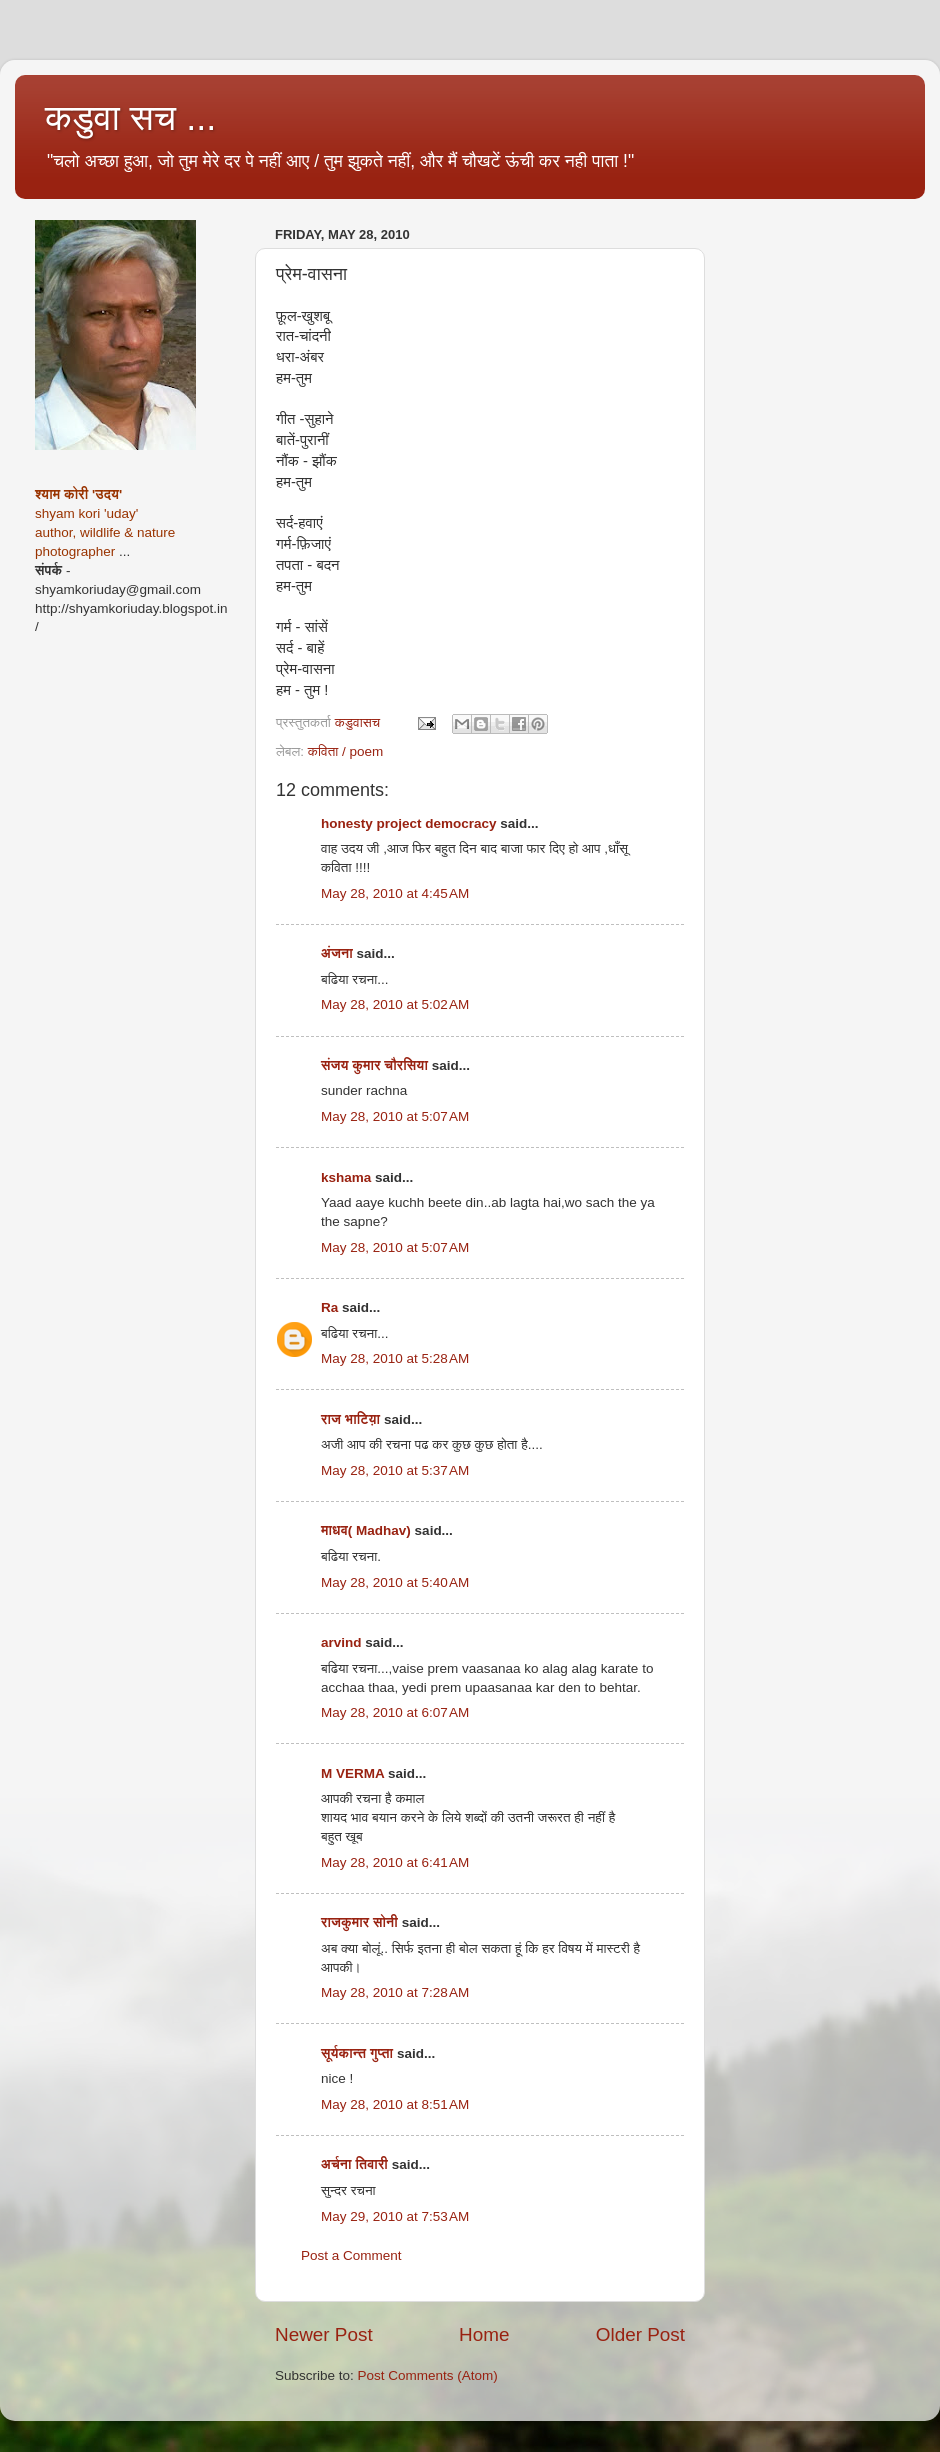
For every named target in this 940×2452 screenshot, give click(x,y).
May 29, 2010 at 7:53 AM (395, 2216)
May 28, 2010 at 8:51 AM (395, 2104)
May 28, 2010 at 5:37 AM (395, 1470)
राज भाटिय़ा (350, 1419)
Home (484, 2334)
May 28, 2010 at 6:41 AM (395, 1862)
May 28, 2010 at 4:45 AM (395, 893)
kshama (346, 1177)
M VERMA (352, 1773)
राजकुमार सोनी (359, 1922)
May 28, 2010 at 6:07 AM (395, 1712)
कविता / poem (346, 751)
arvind (341, 1642)
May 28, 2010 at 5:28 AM (395, 1358)
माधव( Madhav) (366, 1530)
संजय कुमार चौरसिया (374, 1065)
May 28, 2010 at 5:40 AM (395, 1582)
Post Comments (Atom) (428, 2375)
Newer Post (324, 2334)
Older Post (640, 2334)
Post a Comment (351, 2255)
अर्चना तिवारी (354, 2164)
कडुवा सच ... (130, 117)
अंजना (339, 953)
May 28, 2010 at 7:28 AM (395, 1992)
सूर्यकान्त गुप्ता (357, 2053)
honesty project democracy (409, 823)
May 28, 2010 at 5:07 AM (395, 1116)
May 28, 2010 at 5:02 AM (395, 1004)
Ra (329, 1307)
